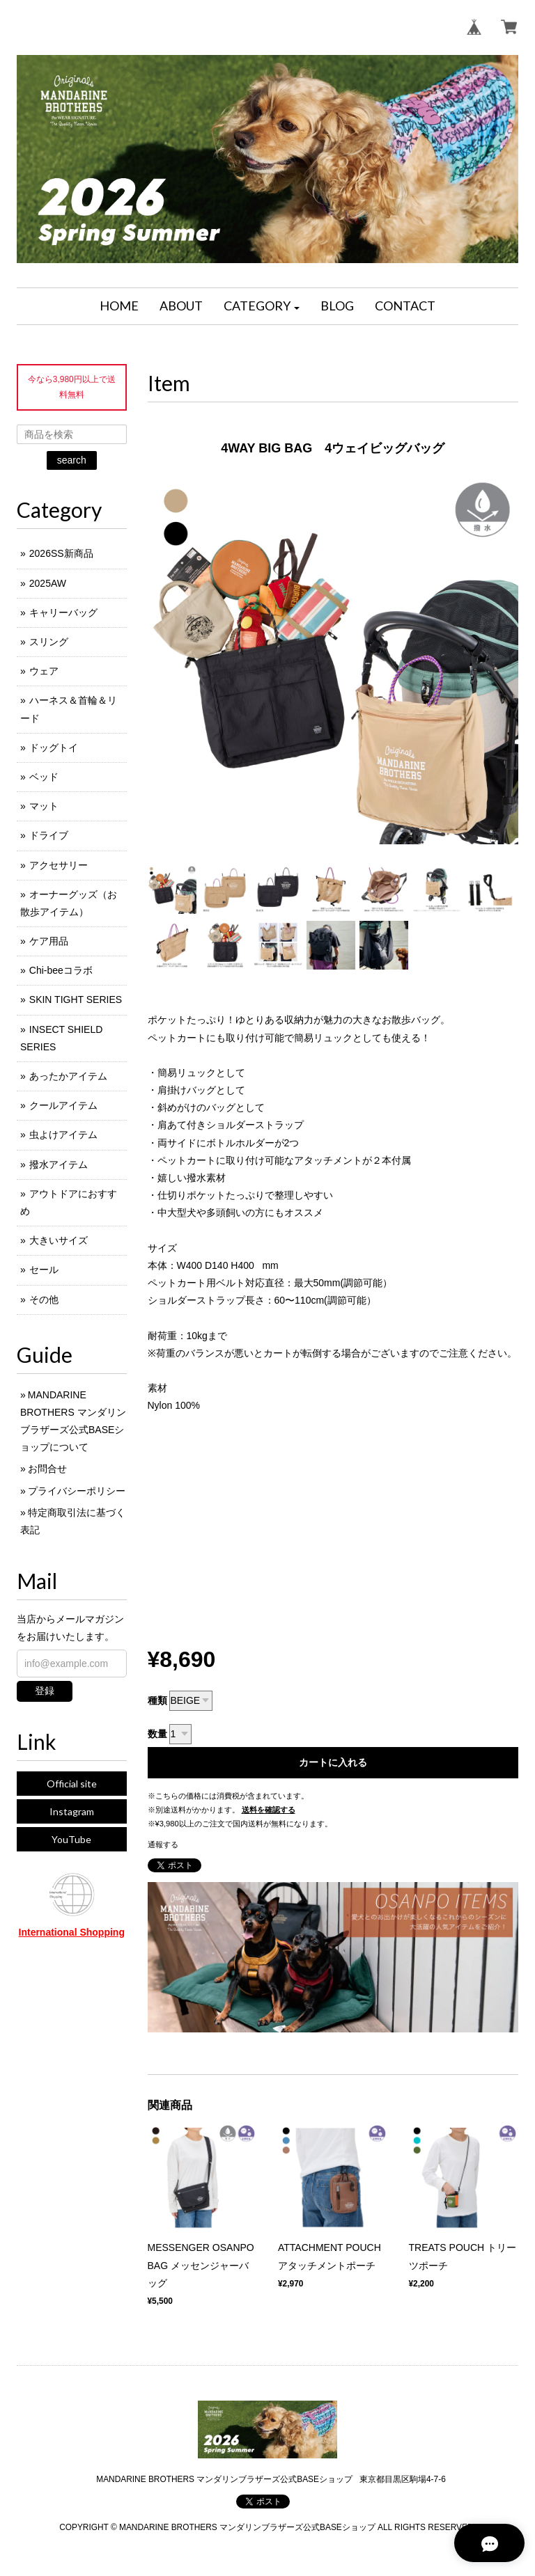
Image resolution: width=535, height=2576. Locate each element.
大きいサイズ (58, 1240)
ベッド (44, 776)
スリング (48, 641)
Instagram (71, 1811)
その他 (44, 1299)
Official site (72, 1783)
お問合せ (47, 1468)
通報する (163, 1844)
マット (44, 806)
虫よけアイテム (63, 1134)
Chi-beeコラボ (61, 970)
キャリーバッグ (63, 612)
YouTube (71, 1839)
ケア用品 (48, 941)
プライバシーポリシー (76, 1490)
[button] (262, 306)
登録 (44, 1690)
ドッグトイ (53, 747)
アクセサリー (58, 865)
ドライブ (48, 835)
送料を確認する (268, 1809)
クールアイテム (63, 1105)
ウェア (44, 671)
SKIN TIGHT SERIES (75, 999)
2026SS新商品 (61, 553)
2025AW (47, 583)
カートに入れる (333, 1762)
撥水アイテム (58, 1164)
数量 (157, 1733)
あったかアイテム (68, 1076)
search (71, 460)
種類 (157, 1700)
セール (44, 1269)
